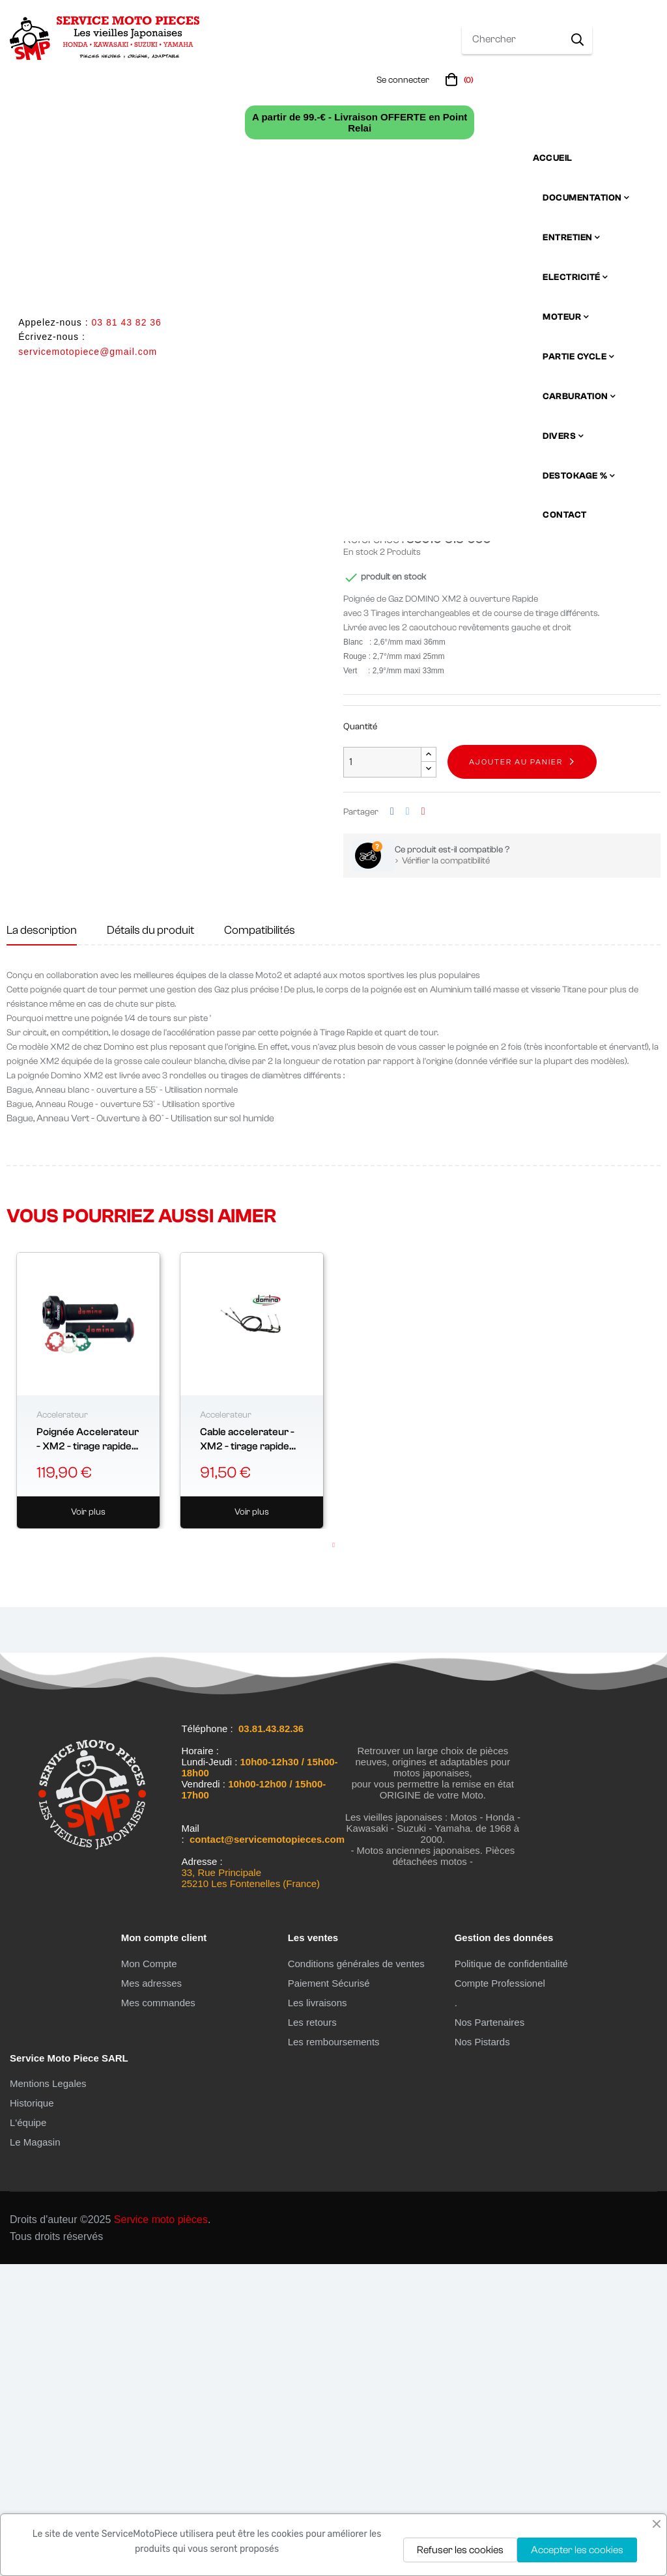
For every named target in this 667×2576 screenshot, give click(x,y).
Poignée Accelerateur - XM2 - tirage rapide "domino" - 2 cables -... (87, 1751)
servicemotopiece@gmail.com (87, 351)
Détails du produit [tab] (150, 1242)
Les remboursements (334, 2353)
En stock (360, 864)
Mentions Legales (48, 2395)
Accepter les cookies (577, 2550)
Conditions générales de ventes (356, 2274)
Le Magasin (35, 2453)
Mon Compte (149, 2274)
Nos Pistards (482, 2353)
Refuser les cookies (460, 2550)
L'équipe (28, 2434)
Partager (392, 1123)
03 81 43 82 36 (126, 322)
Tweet (408, 1123)
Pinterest (423, 1123)
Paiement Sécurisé (329, 2294)
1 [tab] (333, 1857)
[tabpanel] (88, 1702)
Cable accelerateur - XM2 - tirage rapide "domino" (247, 1751)
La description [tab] (42, 1242)
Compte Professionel (500, 2294)
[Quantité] (382, 1073)
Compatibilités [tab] (259, 1242)
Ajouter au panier (516, 1073)
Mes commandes (158, 2313)
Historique (32, 2414)
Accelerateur (62, 1726)
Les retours (312, 2333)
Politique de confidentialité (511, 2274)
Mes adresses (151, 2294)
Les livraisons (317, 2313)
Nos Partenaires (490, 2333)
